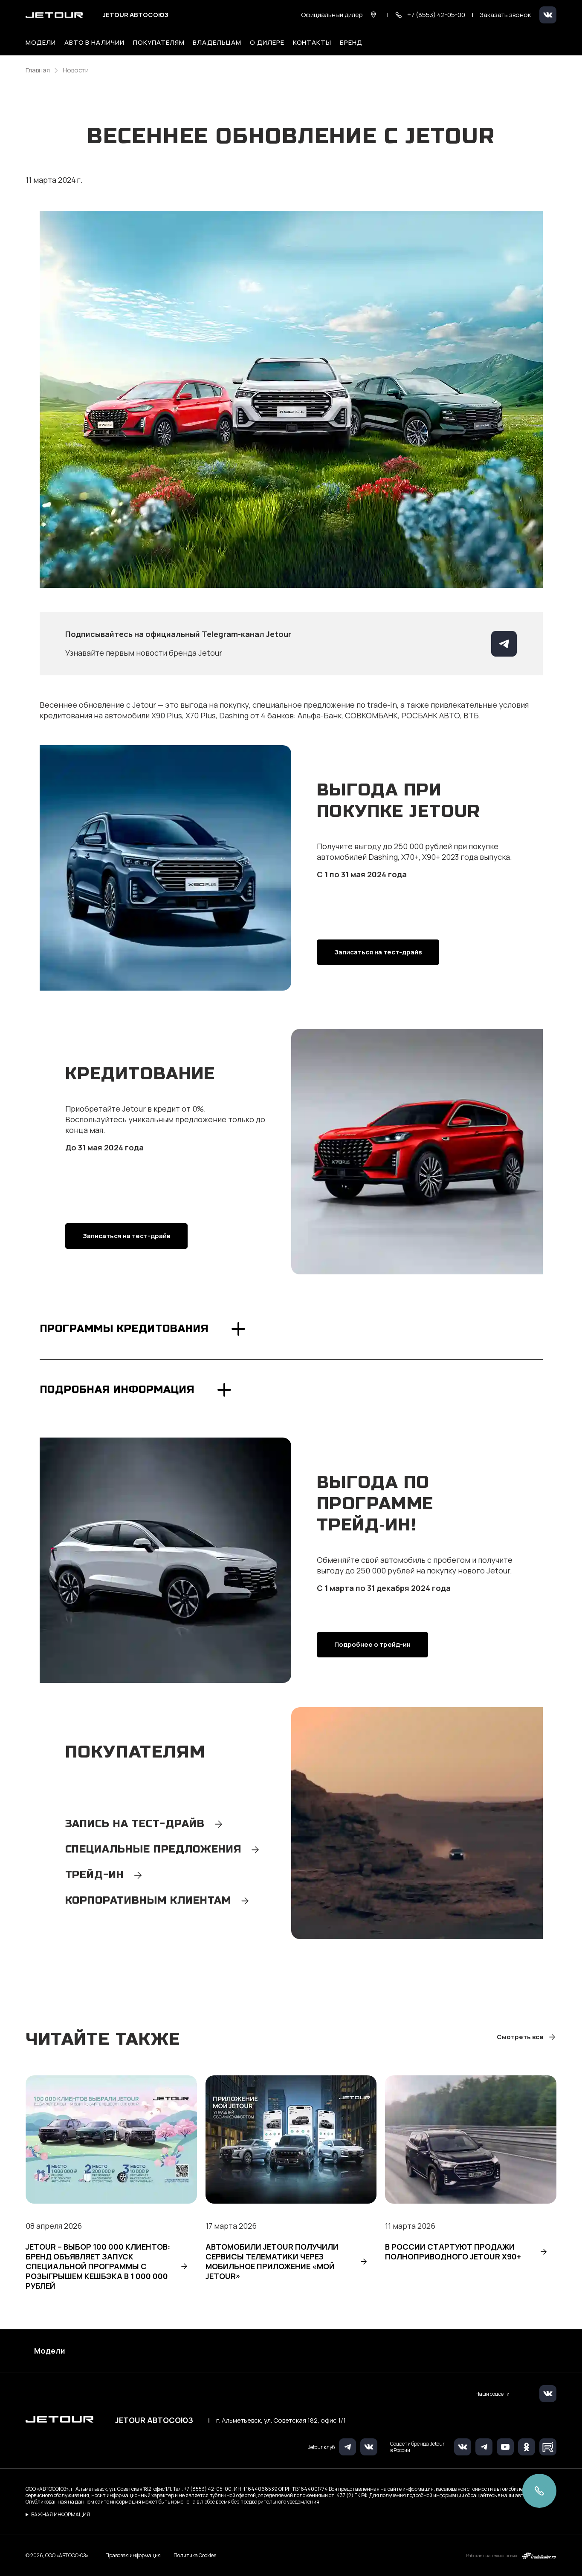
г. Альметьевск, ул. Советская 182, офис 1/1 (281, 2420)
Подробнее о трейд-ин (372, 1644)
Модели (49, 2350)
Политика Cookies (195, 2555)
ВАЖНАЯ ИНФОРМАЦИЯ (60, 2514)
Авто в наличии (94, 42)
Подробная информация (117, 1389)
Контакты (312, 42)
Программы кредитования (124, 1329)
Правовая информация (133, 2555)
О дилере (267, 42)
